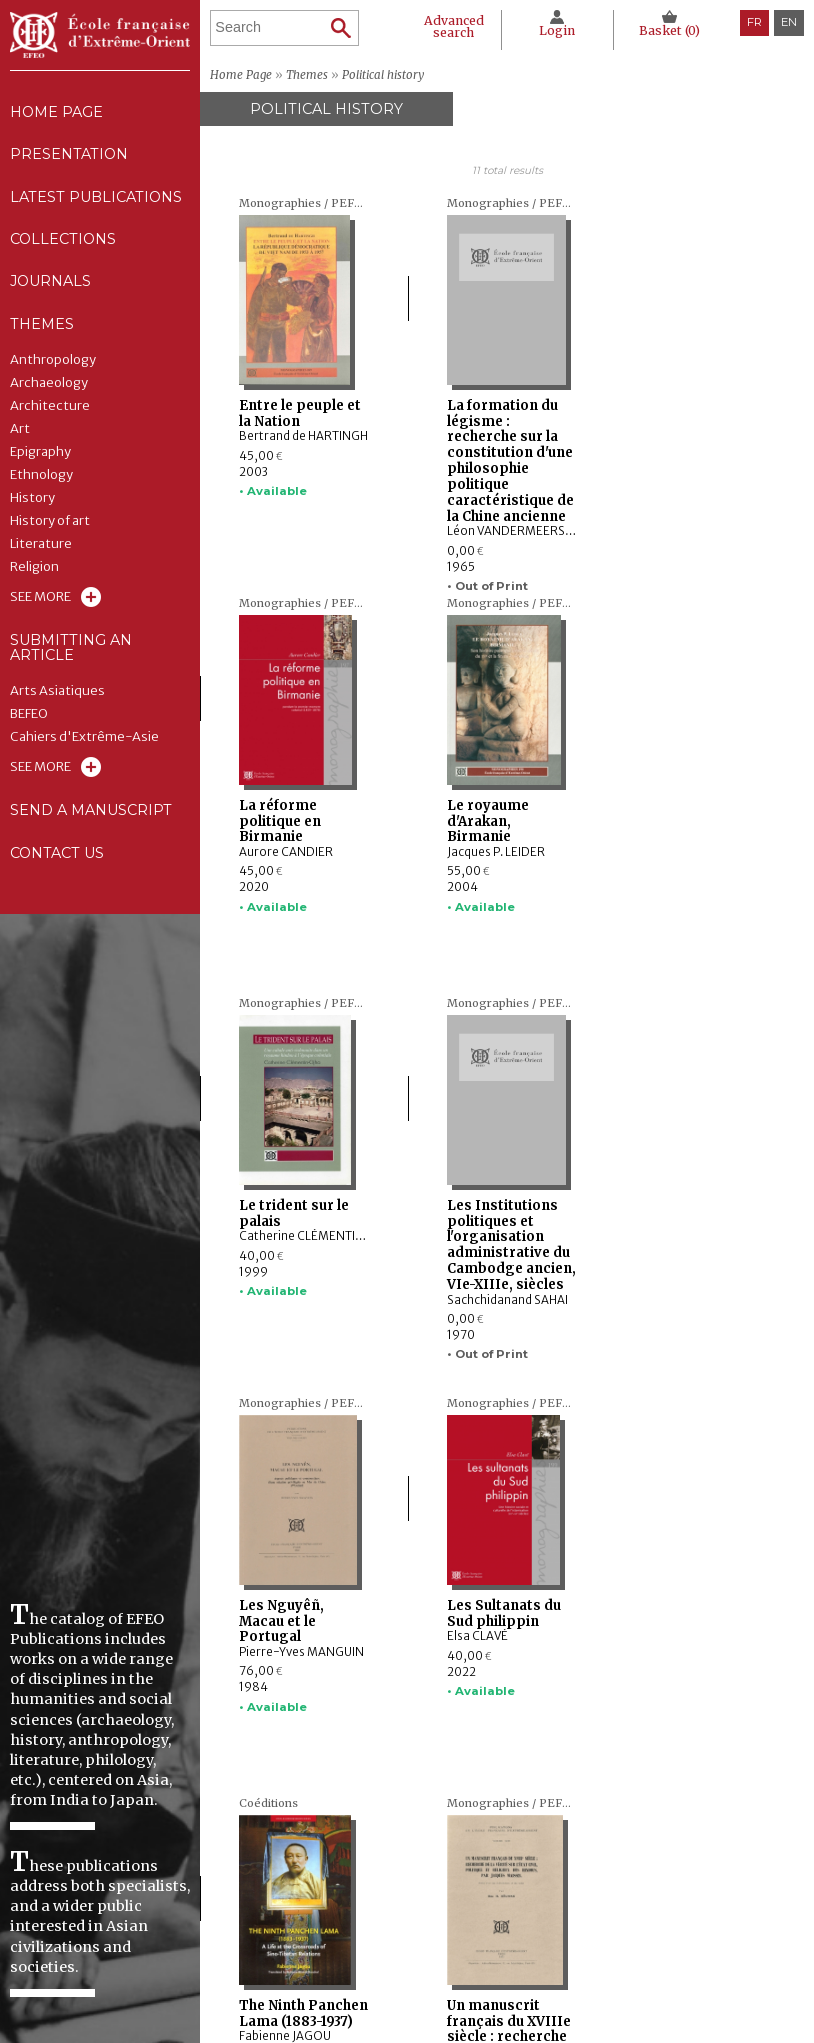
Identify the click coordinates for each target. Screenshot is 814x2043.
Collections (418, 1942)
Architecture (50, 411)
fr (754, 22)
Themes (401, 1979)
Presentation (69, 156)
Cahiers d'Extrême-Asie (84, 743)
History (32, 503)
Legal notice (616, 1923)
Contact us (57, 860)
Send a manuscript (91, 817)
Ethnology (41, 480)
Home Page (57, 112)
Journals (409, 1960)
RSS (593, 2013)
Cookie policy (618, 1960)
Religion (34, 572)
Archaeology (49, 388)
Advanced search (453, 26)
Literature (41, 549)
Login (556, 30)
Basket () (669, 30)
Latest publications (96, 199)
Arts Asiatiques (57, 697)
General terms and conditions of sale (672, 1984)
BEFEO (29, 720)
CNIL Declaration (631, 1942)
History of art (50, 526)
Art (20, 434)
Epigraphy (40, 457)
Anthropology (53, 365)
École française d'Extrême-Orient (100, 35)
